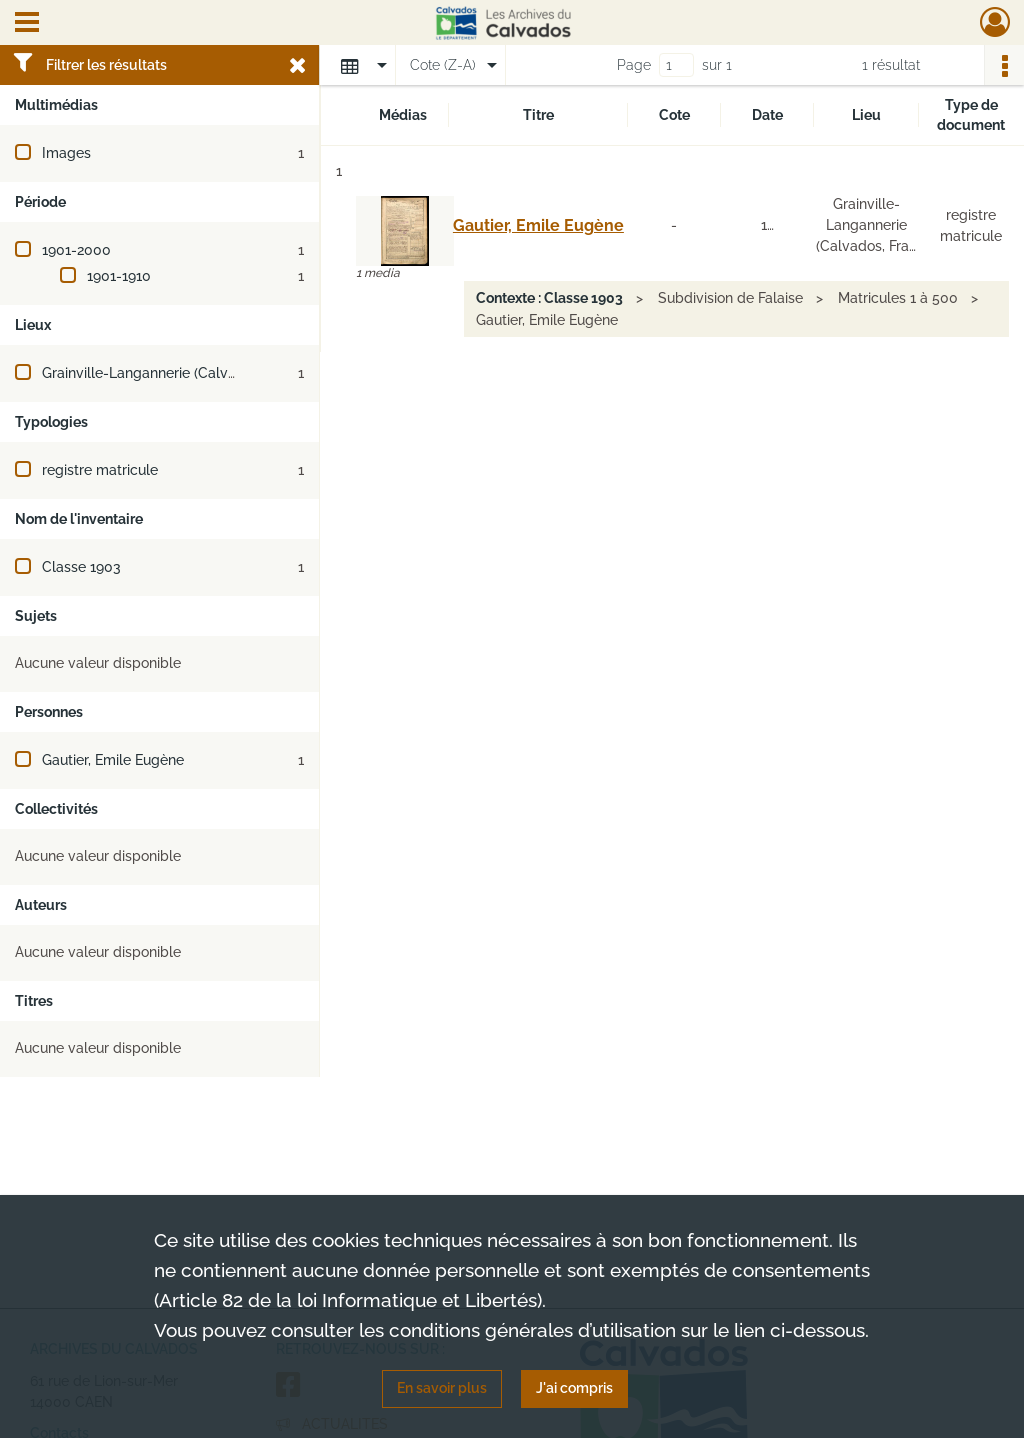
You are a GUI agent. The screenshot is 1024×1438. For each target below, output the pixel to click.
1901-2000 (76, 250)
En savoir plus (442, 1388)
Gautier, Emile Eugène (113, 760)
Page (634, 65)
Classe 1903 (81, 567)
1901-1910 (119, 276)
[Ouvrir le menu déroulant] (27, 24)
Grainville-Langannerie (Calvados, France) (178, 373)
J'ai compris (574, 1388)
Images (66, 153)
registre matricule (100, 470)
